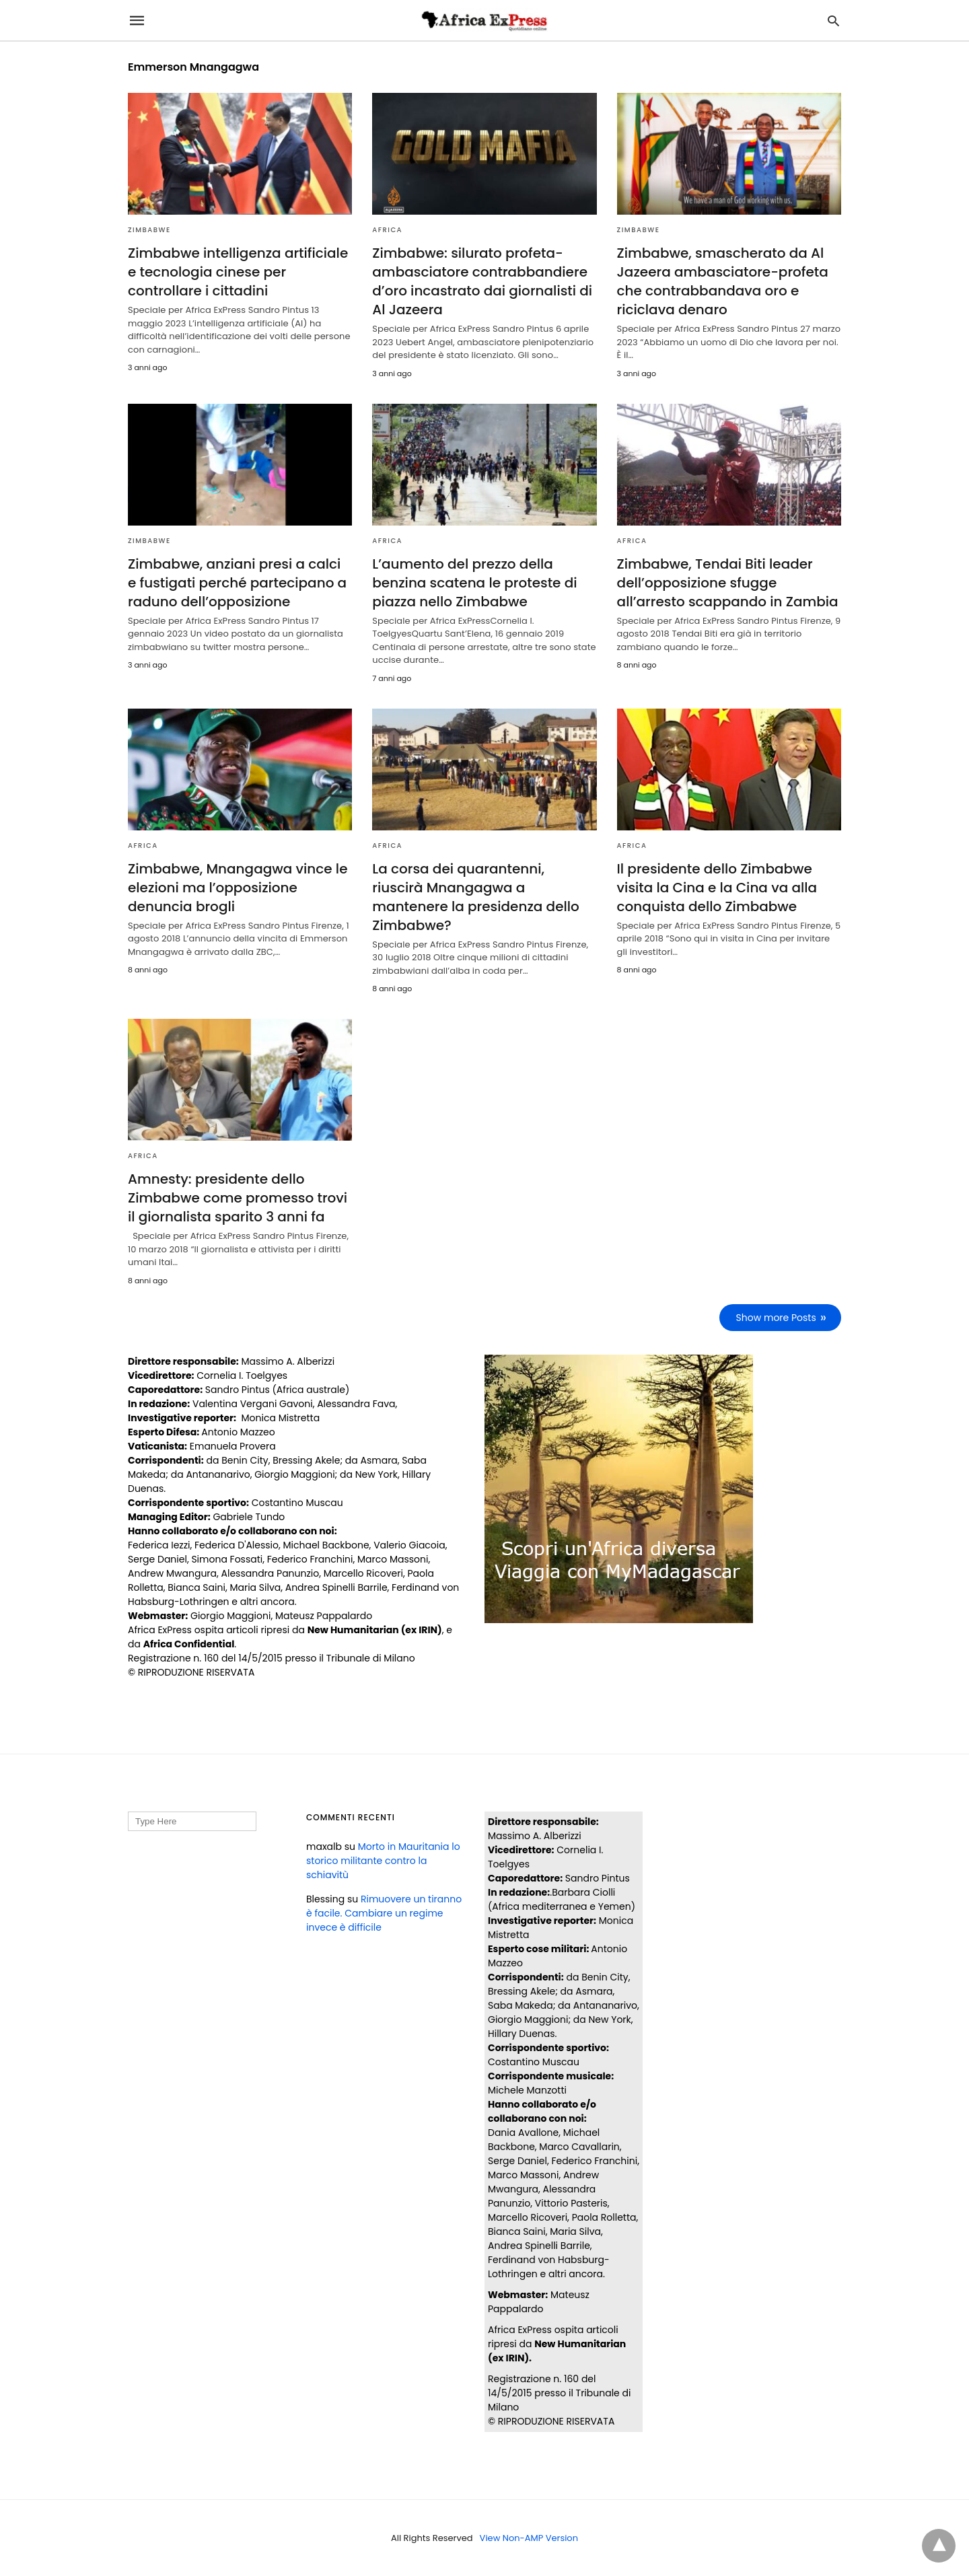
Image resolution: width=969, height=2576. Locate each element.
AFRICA (387, 230)
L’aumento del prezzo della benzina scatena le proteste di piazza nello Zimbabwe (474, 582)
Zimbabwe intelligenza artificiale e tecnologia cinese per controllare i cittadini (238, 272)
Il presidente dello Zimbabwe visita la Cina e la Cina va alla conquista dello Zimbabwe (717, 887)
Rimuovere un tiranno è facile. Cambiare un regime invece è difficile (384, 1913)
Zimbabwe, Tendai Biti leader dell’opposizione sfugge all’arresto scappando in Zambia (727, 582)
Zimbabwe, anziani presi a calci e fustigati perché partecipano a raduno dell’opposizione (237, 582)
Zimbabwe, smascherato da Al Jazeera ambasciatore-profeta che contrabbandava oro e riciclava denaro (722, 281)
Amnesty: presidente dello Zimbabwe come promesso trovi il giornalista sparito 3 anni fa (237, 1198)
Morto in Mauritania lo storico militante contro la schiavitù (383, 1861)
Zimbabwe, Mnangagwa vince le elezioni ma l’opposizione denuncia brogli (237, 887)
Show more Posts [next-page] (776, 1317)
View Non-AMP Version (529, 2538)
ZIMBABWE (149, 230)
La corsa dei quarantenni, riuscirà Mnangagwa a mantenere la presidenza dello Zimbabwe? (475, 897)
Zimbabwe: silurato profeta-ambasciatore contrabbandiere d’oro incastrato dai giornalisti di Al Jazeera (482, 281)
